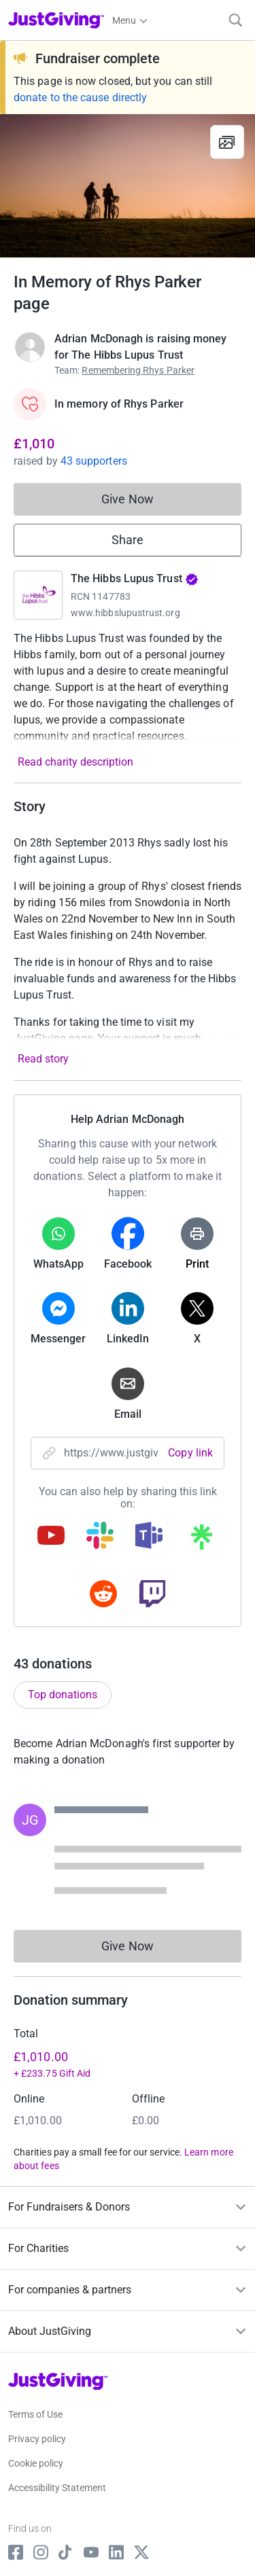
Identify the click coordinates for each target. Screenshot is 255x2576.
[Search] (235, 20)
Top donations (62, 1694)
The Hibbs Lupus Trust (135, 578)
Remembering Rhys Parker (138, 370)
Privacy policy (37, 2438)
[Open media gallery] (127, 185)
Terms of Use (35, 2414)
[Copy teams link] (149, 1537)
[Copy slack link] (100, 1537)
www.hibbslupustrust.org (125, 612)
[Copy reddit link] (103, 1595)
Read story (43, 1058)
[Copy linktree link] (201, 1540)
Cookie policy (35, 2463)
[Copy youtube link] (51, 1537)
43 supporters (94, 460)
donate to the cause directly (80, 97)
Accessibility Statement (57, 2487)
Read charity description (75, 761)
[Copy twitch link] (152, 1595)
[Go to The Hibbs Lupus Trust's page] (38, 595)
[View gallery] (227, 142)
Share (127, 540)
